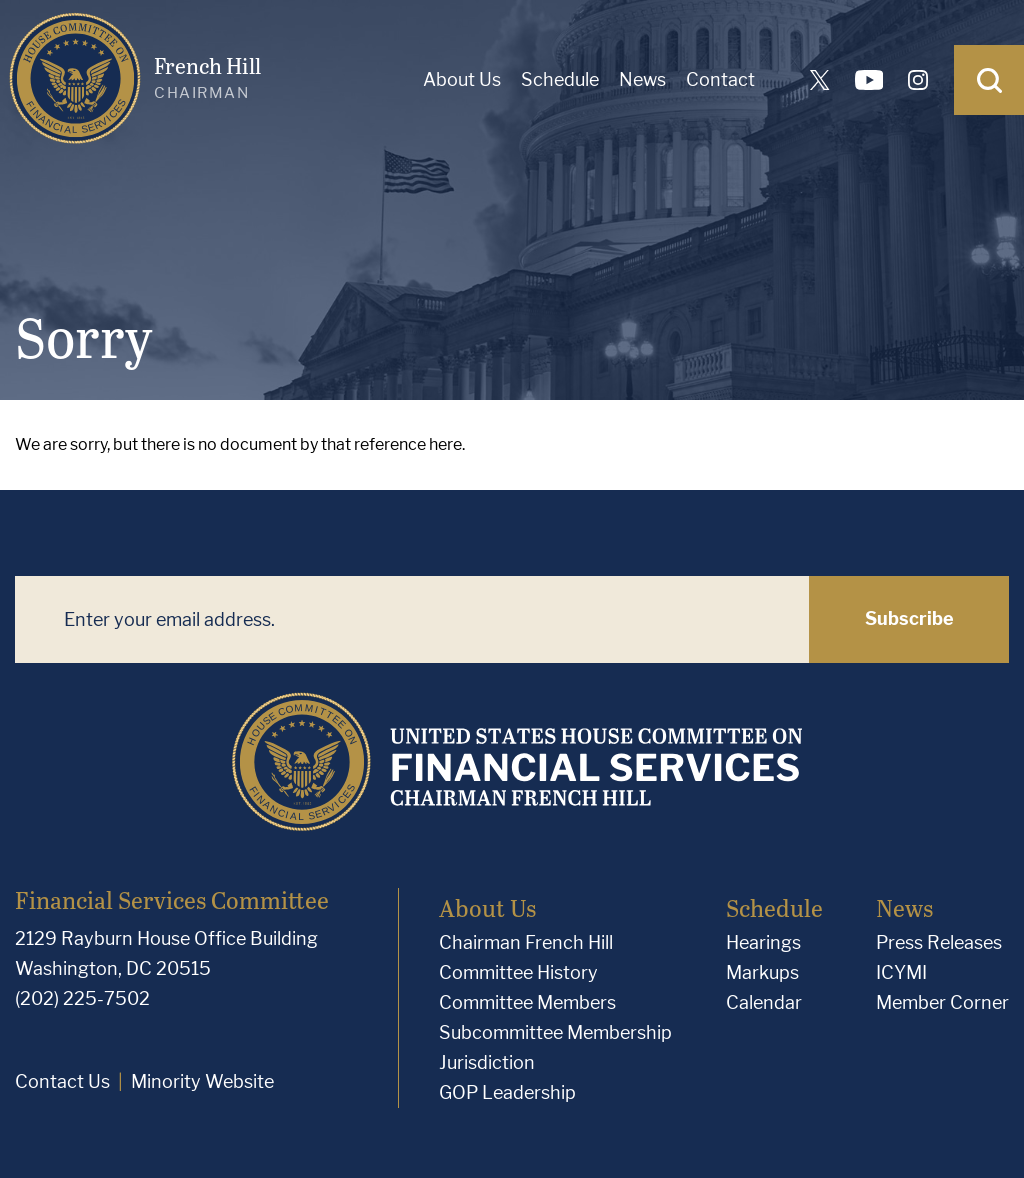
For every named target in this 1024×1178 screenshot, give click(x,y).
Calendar (764, 1002)
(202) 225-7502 (82, 998)
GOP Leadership (507, 1092)
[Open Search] (989, 80)
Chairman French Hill (526, 942)
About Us (462, 79)
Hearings (763, 942)
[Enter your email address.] (412, 619)
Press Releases (939, 942)
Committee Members (527, 1002)
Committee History (518, 972)
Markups (762, 972)
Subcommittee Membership (555, 1032)
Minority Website (202, 1081)
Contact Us (62, 1081)
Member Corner (942, 1002)
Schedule (560, 79)
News (642, 79)
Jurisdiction (487, 1062)
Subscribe (909, 618)
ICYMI (901, 972)
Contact (720, 79)
